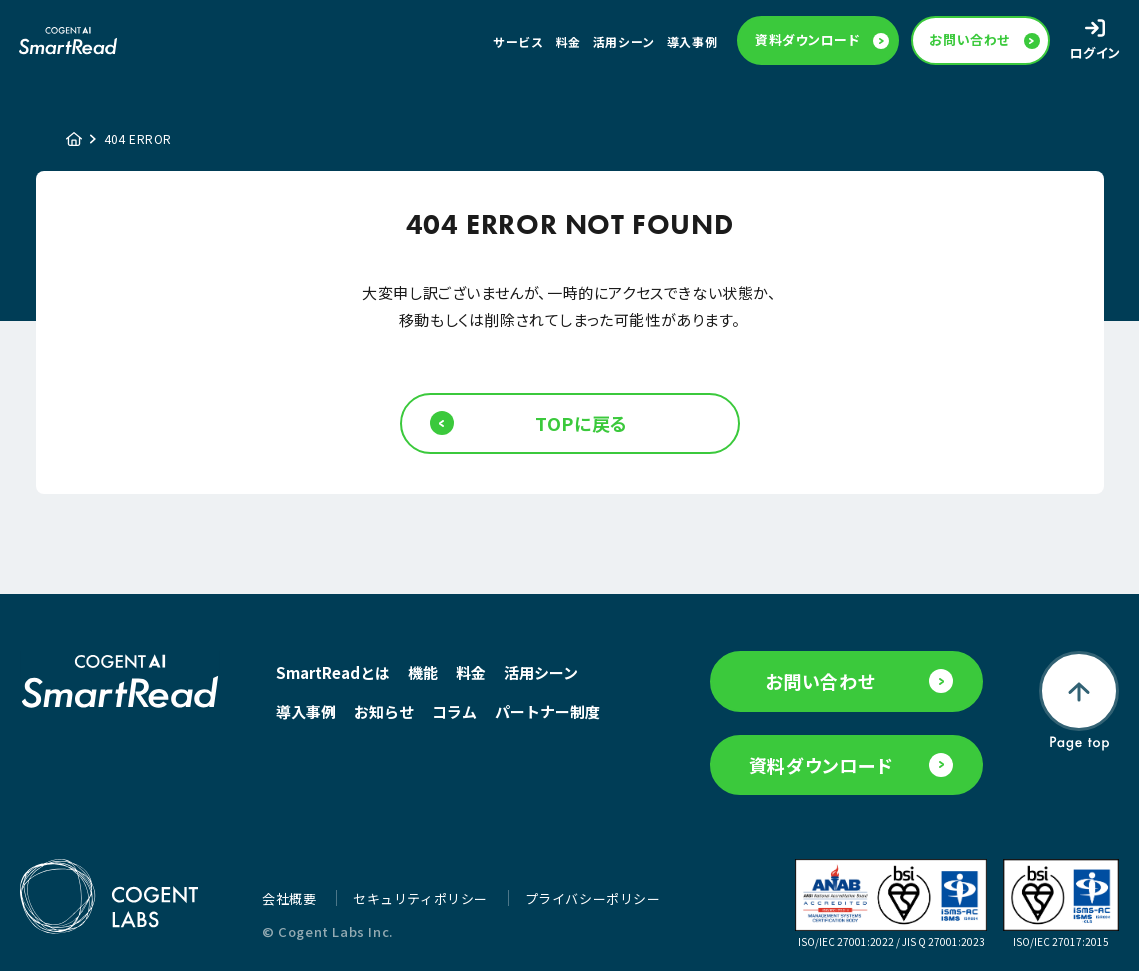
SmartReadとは (333, 672)
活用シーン (624, 41)
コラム (454, 711)
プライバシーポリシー (593, 898)
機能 (423, 672)
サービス (518, 41)
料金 (568, 41)
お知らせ (384, 711)
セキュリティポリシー (422, 898)
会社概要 (291, 898)
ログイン (1095, 52)
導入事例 (692, 41)
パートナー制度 (547, 711)
